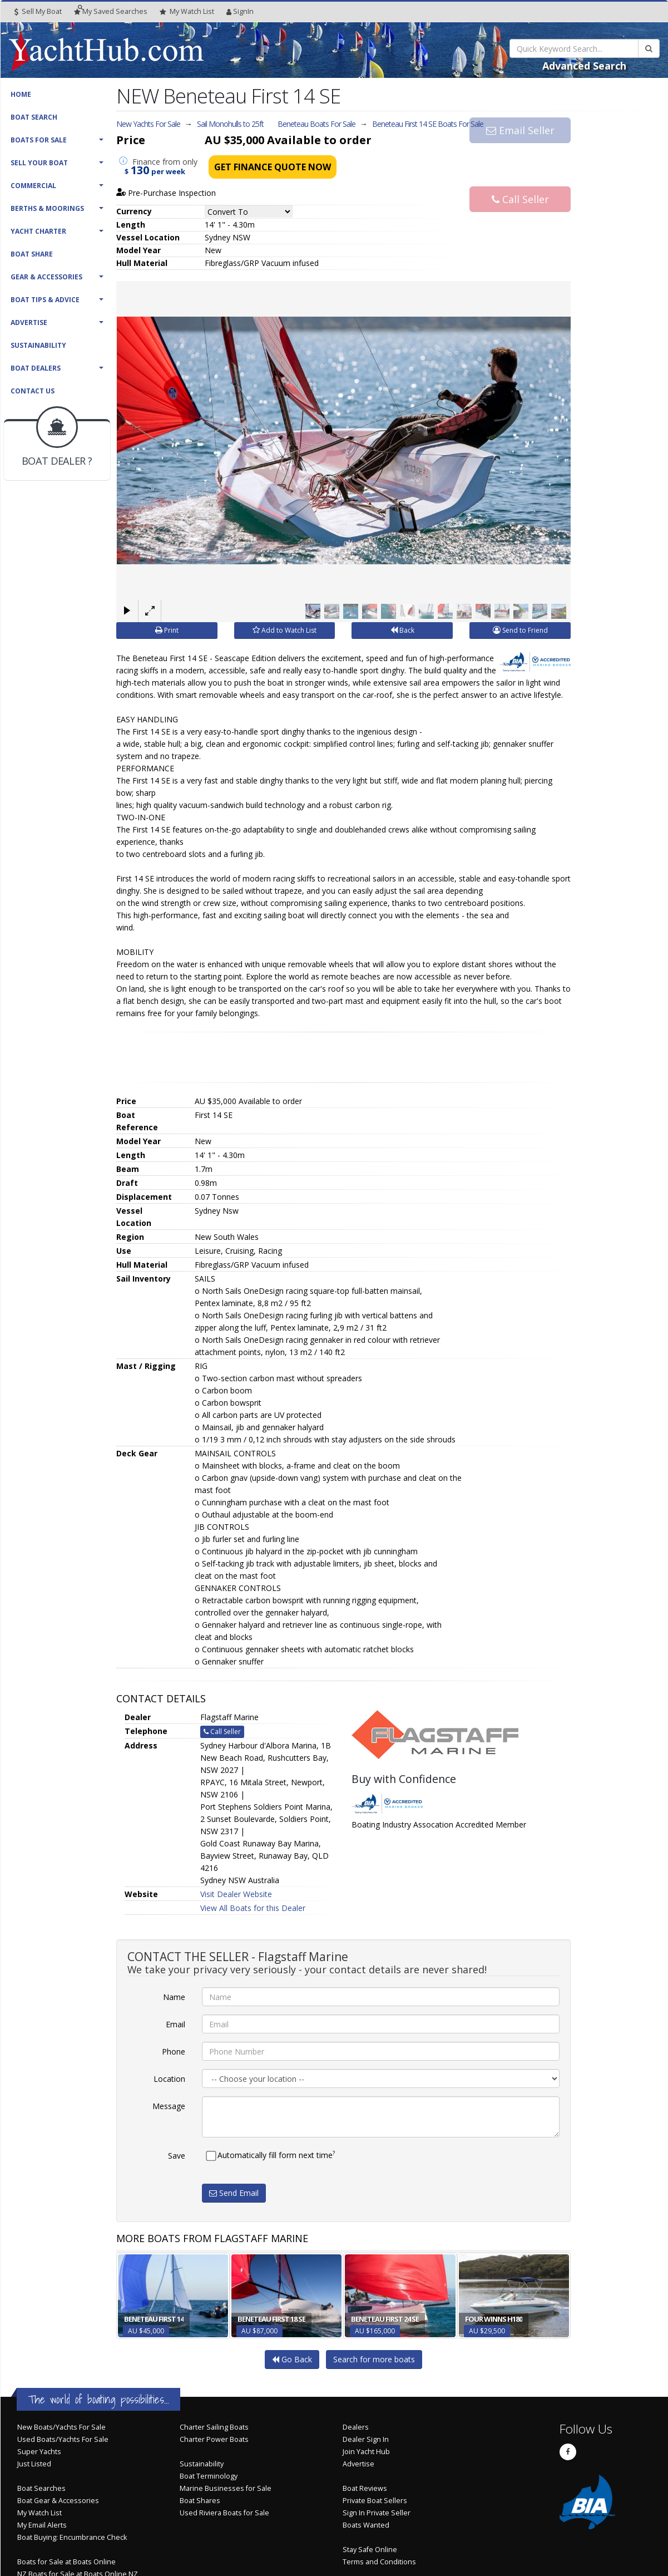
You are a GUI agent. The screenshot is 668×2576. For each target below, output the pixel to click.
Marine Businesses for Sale (225, 2488)
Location (169, 2078)
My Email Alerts (42, 2525)
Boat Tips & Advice (45, 299)
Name (174, 1997)
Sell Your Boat (39, 163)
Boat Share (32, 254)
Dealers (356, 2427)
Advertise (29, 322)
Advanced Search (584, 65)
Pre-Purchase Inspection (166, 193)
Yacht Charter (38, 231)
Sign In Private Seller (376, 2513)
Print (167, 630)
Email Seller (520, 146)
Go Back (292, 2359)
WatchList (187, 11)
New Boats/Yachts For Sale (61, 2427)
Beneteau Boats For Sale (316, 124)
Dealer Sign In (366, 2439)
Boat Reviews (365, 2488)
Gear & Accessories (46, 277)
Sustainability (38, 345)
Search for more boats (374, 2359)
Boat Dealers (36, 368)
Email (175, 2024)
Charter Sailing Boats (214, 2427)
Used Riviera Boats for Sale (224, 2513)
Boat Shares (200, 2500)
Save (176, 2155)
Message (168, 2106)
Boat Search (34, 117)
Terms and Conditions (379, 2562)
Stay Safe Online (370, 2549)
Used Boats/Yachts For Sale (62, 2439)
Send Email (234, 2193)
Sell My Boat (38, 11)
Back (402, 630)
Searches (110, 11)
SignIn (240, 11)
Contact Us (33, 391)
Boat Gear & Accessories (58, 2500)
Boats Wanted (366, 2525)
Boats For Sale (39, 140)
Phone (173, 2051)
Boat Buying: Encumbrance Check (72, 2537)
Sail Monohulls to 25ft (230, 124)
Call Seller (520, 183)
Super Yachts (39, 2451)
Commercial (33, 185)
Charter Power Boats (214, 2439)
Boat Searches (41, 2488)
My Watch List (39, 2513)
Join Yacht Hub (366, 2451)
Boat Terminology (208, 2476)
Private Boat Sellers (375, 2500)
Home (21, 94)
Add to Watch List (284, 630)
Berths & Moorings (47, 208)
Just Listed (34, 2464)
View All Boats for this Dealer (252, 1908)
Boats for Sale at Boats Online (66, 2562)
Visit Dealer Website (236, 1894)
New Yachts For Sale (148, 124)
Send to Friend (520, 630)
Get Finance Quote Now (272, 167)
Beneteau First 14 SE (427, 124)
